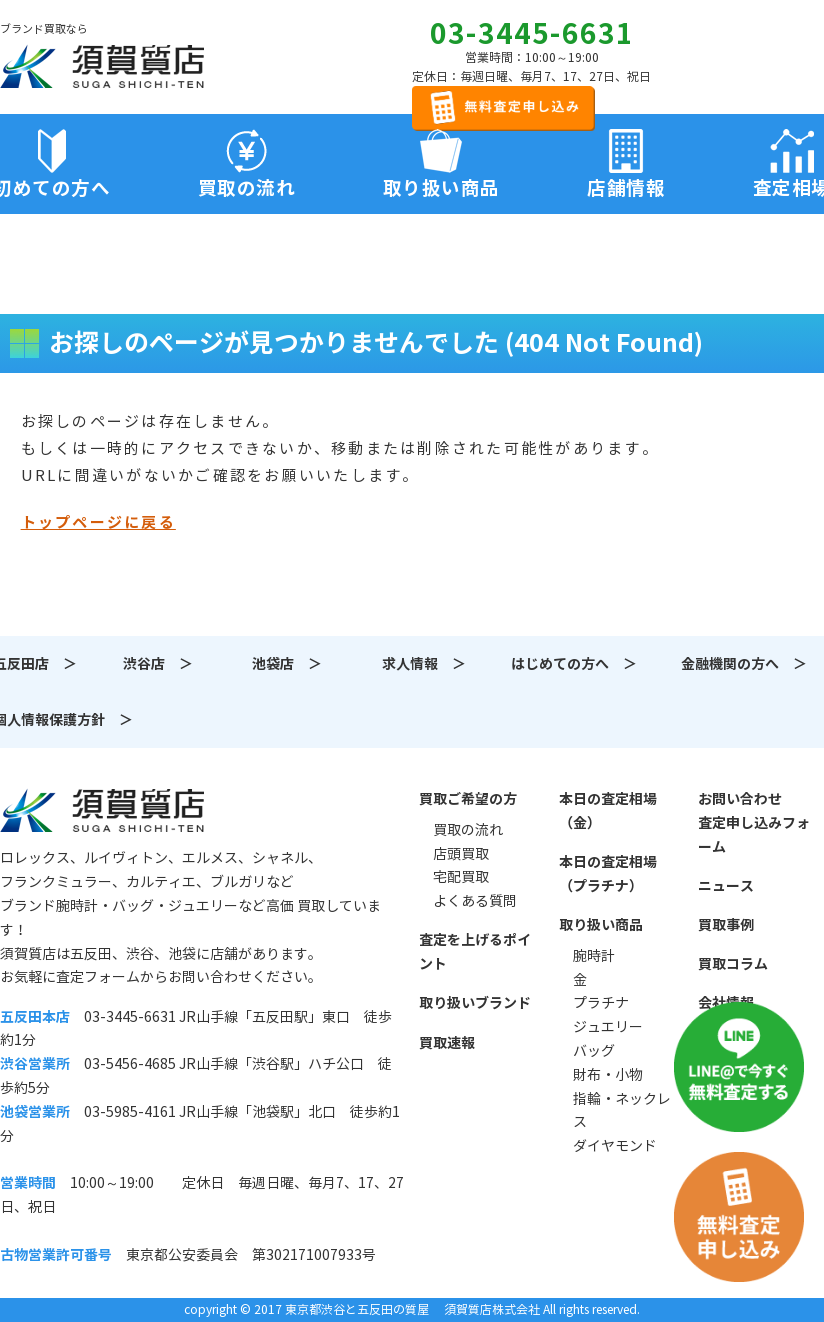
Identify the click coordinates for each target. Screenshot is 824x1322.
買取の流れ (247, 188)
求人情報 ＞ (424, 664)
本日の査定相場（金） (608, 811)
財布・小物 (608, 1075)
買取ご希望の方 (468, 799)
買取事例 (726, 925)
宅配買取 (461, 877)
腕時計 (594, 956)
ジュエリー (608, 1027)
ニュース (726, 886)
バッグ (594, 1051)
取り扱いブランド (475, 1003)
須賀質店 (102, 810)
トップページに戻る (98, 522)
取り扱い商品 (601, 925)
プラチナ (601, 1003)
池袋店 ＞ (287, 664)
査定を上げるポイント (475, 952)
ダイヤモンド (615, 1146)
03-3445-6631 (532, 34)
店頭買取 (461, 854)
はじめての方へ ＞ (574, 664)
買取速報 (447, 1043)
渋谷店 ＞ (158, 664)
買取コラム (733, 964)
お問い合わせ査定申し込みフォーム (754, 823)
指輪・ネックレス (622, 1111)
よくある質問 (475, 901)
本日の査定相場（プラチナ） (608, 874)
